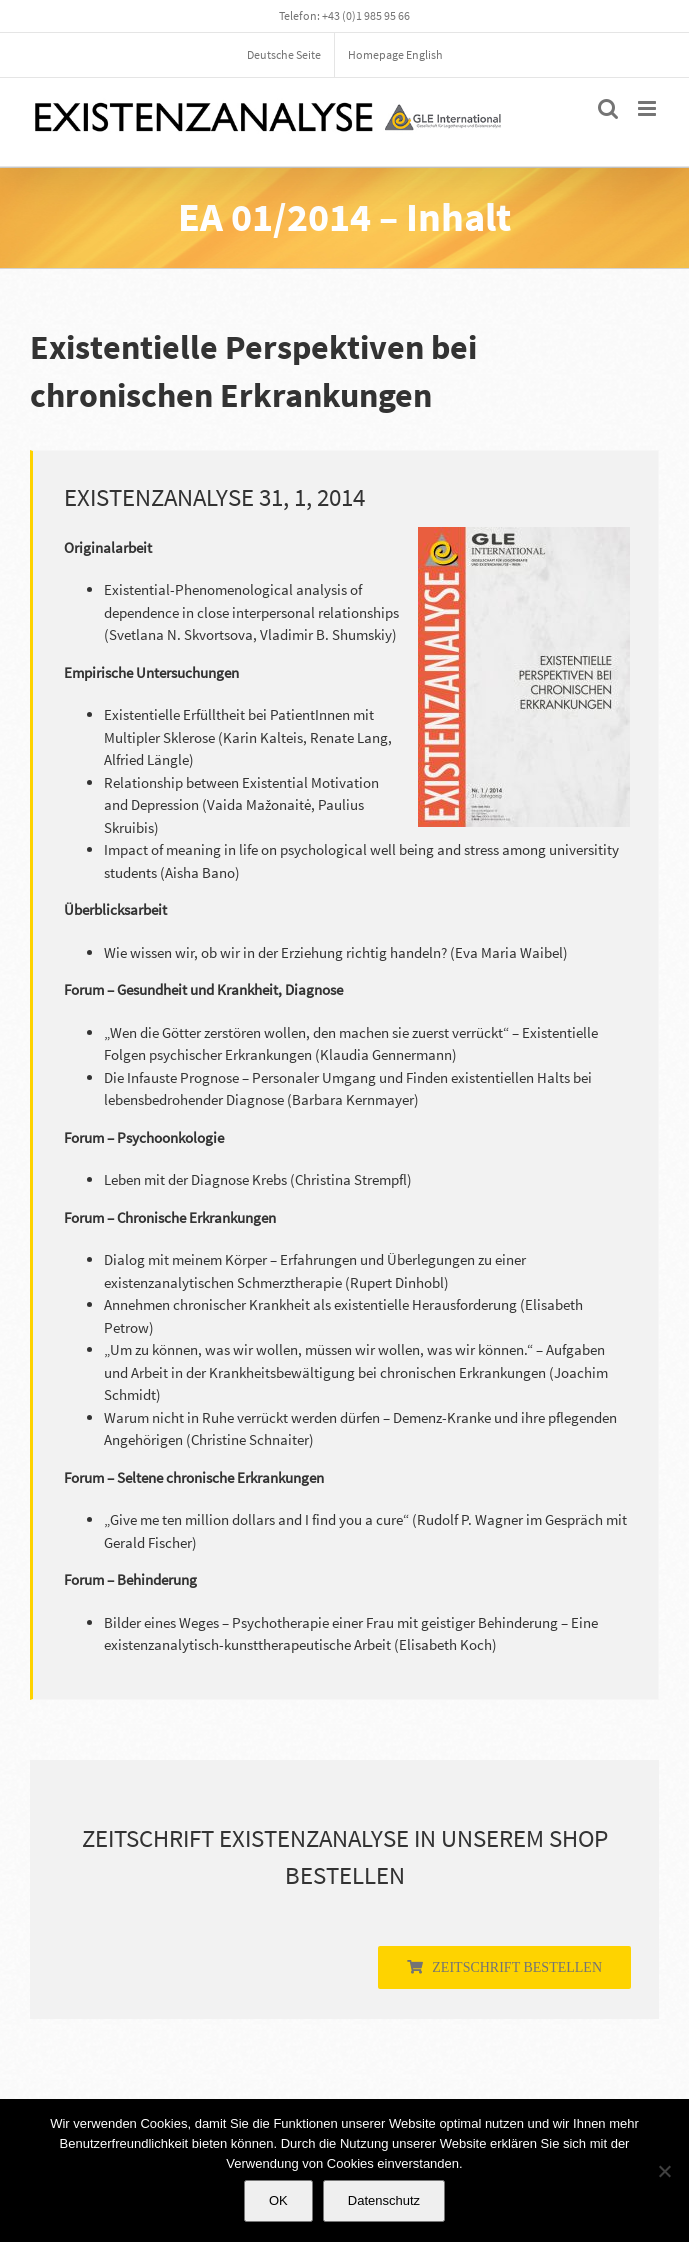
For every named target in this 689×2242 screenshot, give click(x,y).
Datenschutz (384, 2200)
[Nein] (664, 2171)
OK (278, 2200)
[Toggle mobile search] (608, 108)
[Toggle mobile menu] (648, 108)
